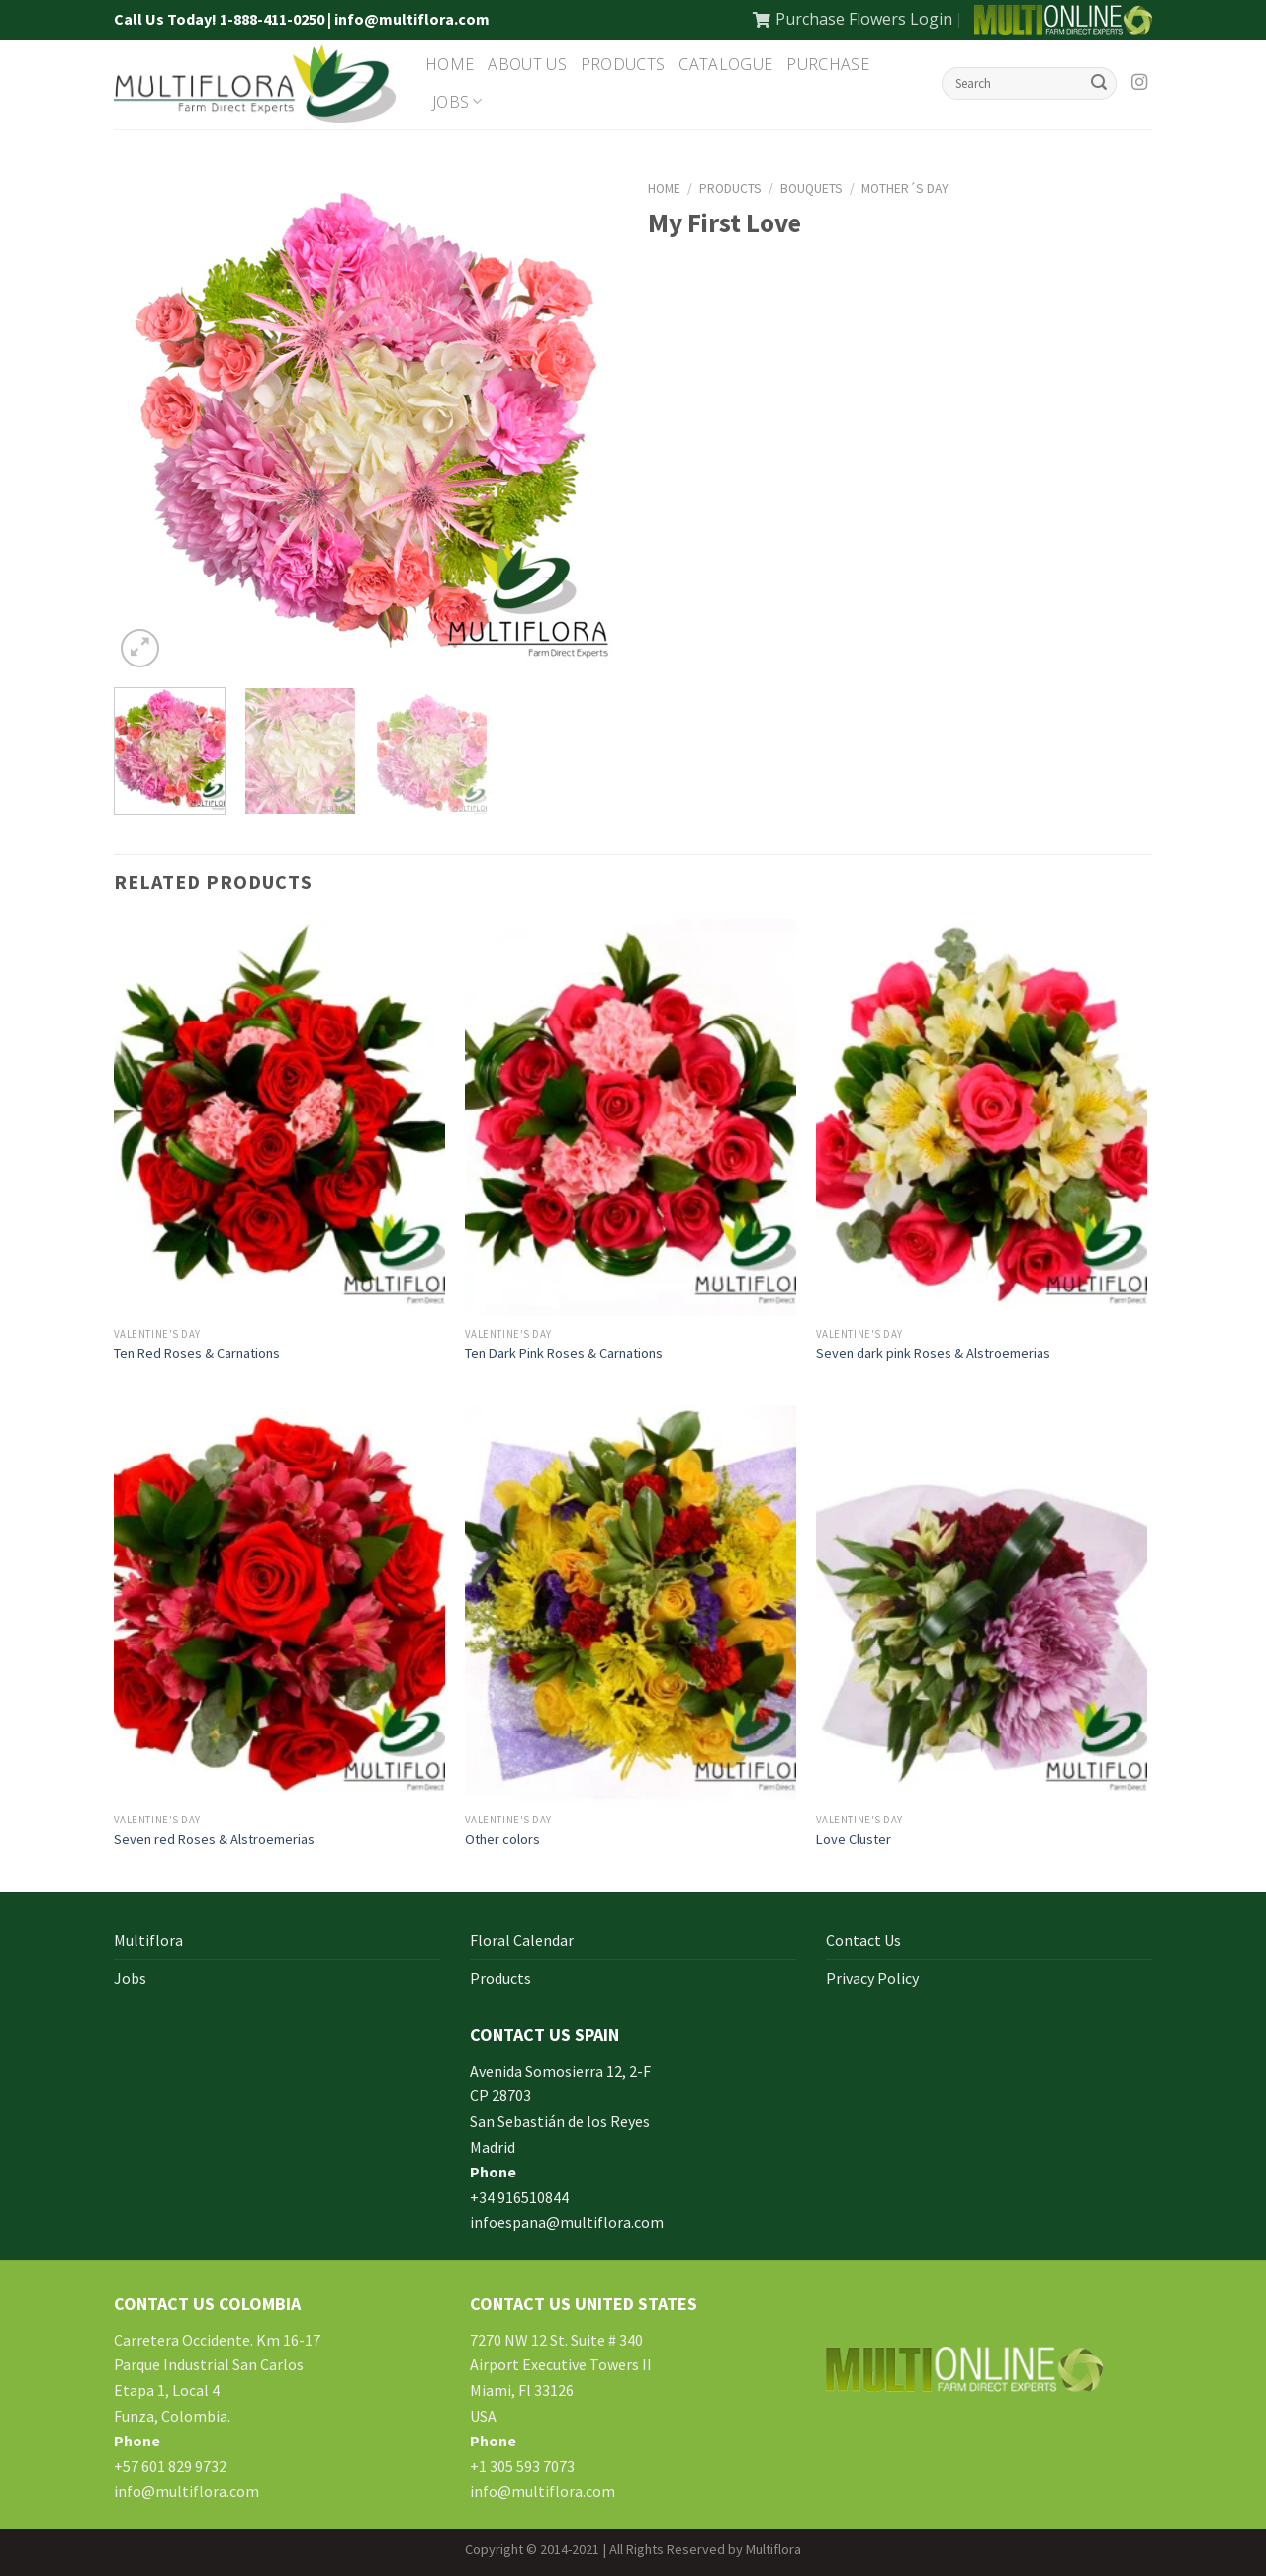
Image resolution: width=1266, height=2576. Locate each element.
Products (623, 64)
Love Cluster (853, 1839)
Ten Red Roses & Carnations (197, 1353)
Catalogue (725, 64)
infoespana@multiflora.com (567, 2222)
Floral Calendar (522, 1940)
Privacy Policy (872, 1978)
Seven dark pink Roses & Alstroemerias (933, 1353)
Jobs (457, 102)
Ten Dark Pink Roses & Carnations (564, 1353)
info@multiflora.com (186, 2491)
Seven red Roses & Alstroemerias (214, 1839)
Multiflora (148, 1940)
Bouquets (811, 188)
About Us (527, 64)
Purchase (827, 64)
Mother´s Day (905, 188)
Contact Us (863, 1940)
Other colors (502, 1839)
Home (449, 64)
